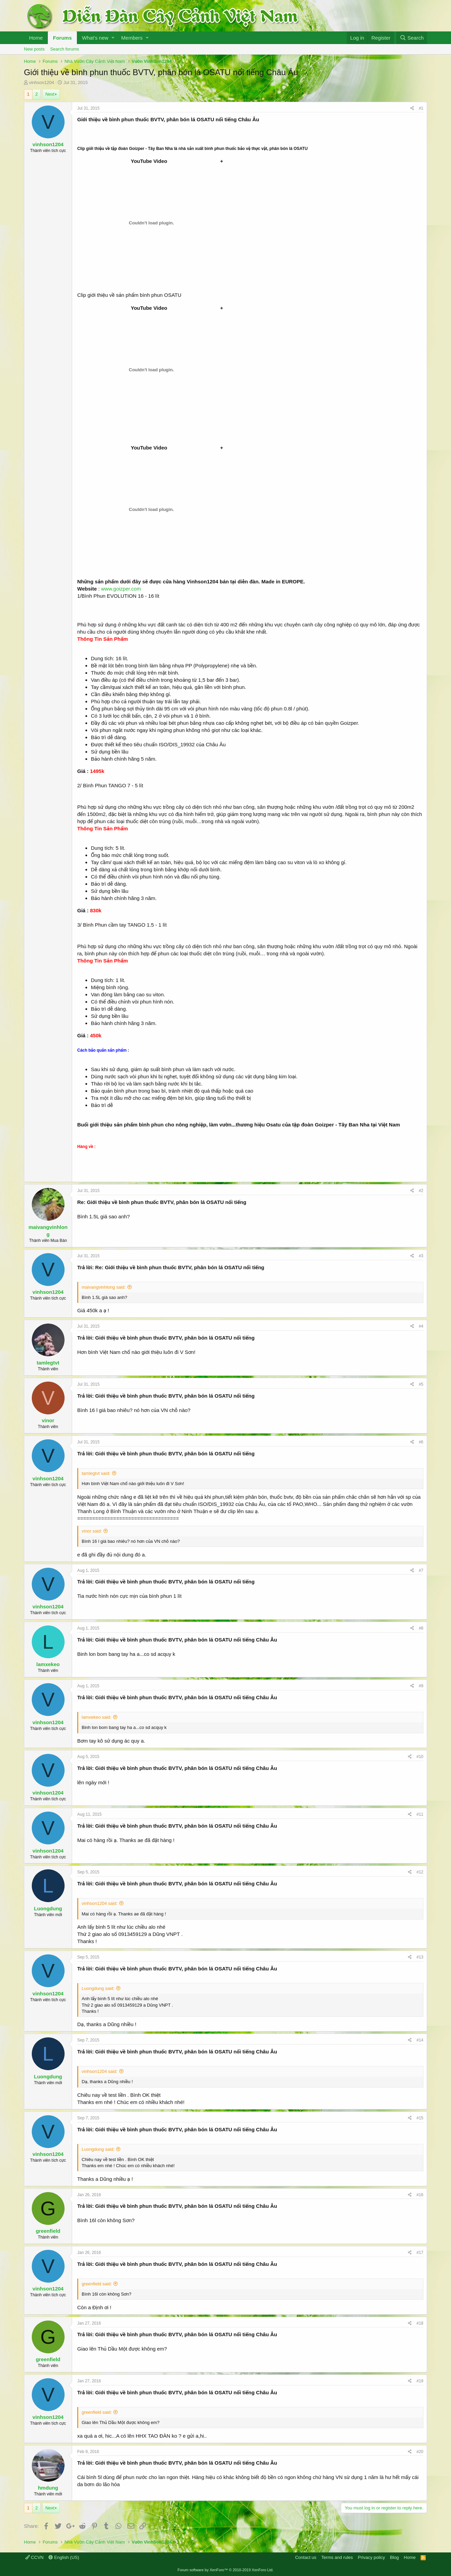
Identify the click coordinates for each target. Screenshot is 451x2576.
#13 (419, 1957)
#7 (421, 1570)
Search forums (64, 49)
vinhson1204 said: (100, 1903)
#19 (419, 2381)
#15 (419, 2118)
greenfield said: (97, 2283)
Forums (62, 38)
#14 (419, 2040)
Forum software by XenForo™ (226, 2570)
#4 (421, 1326)
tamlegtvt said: (96, 1473)
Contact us (305, 2557)
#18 (419, 2323)
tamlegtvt (48, 1363)
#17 (419, 2252)
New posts (34, 49)
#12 (419, 1872)
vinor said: (92, 1531)
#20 (419, 2451)
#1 (421, 108)
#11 (419, 1814)
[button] (113, 37)
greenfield (48, 2231)
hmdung (48, 2488)
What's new (95, 38)
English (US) (64, 2557)
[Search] (411, 37)
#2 (421, 1190)
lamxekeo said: (96, 1717)
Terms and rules (337, 2557)
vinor (48, 1420)
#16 (419, 2194)
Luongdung (48, 1908)
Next (50, 94)
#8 (421, 1628)
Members (132, 38)
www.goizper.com (121, 589)
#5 (421, 1384)
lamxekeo (47, 1664)
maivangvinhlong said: (104, 1287)
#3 (421, 1256)
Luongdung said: (98, 1988)
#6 (421, 1442)
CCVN (34, 2557)
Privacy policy (371, 2557)
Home (36, 38)
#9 (421, 1686)
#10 (419, 1756)
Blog (394, 2557)
